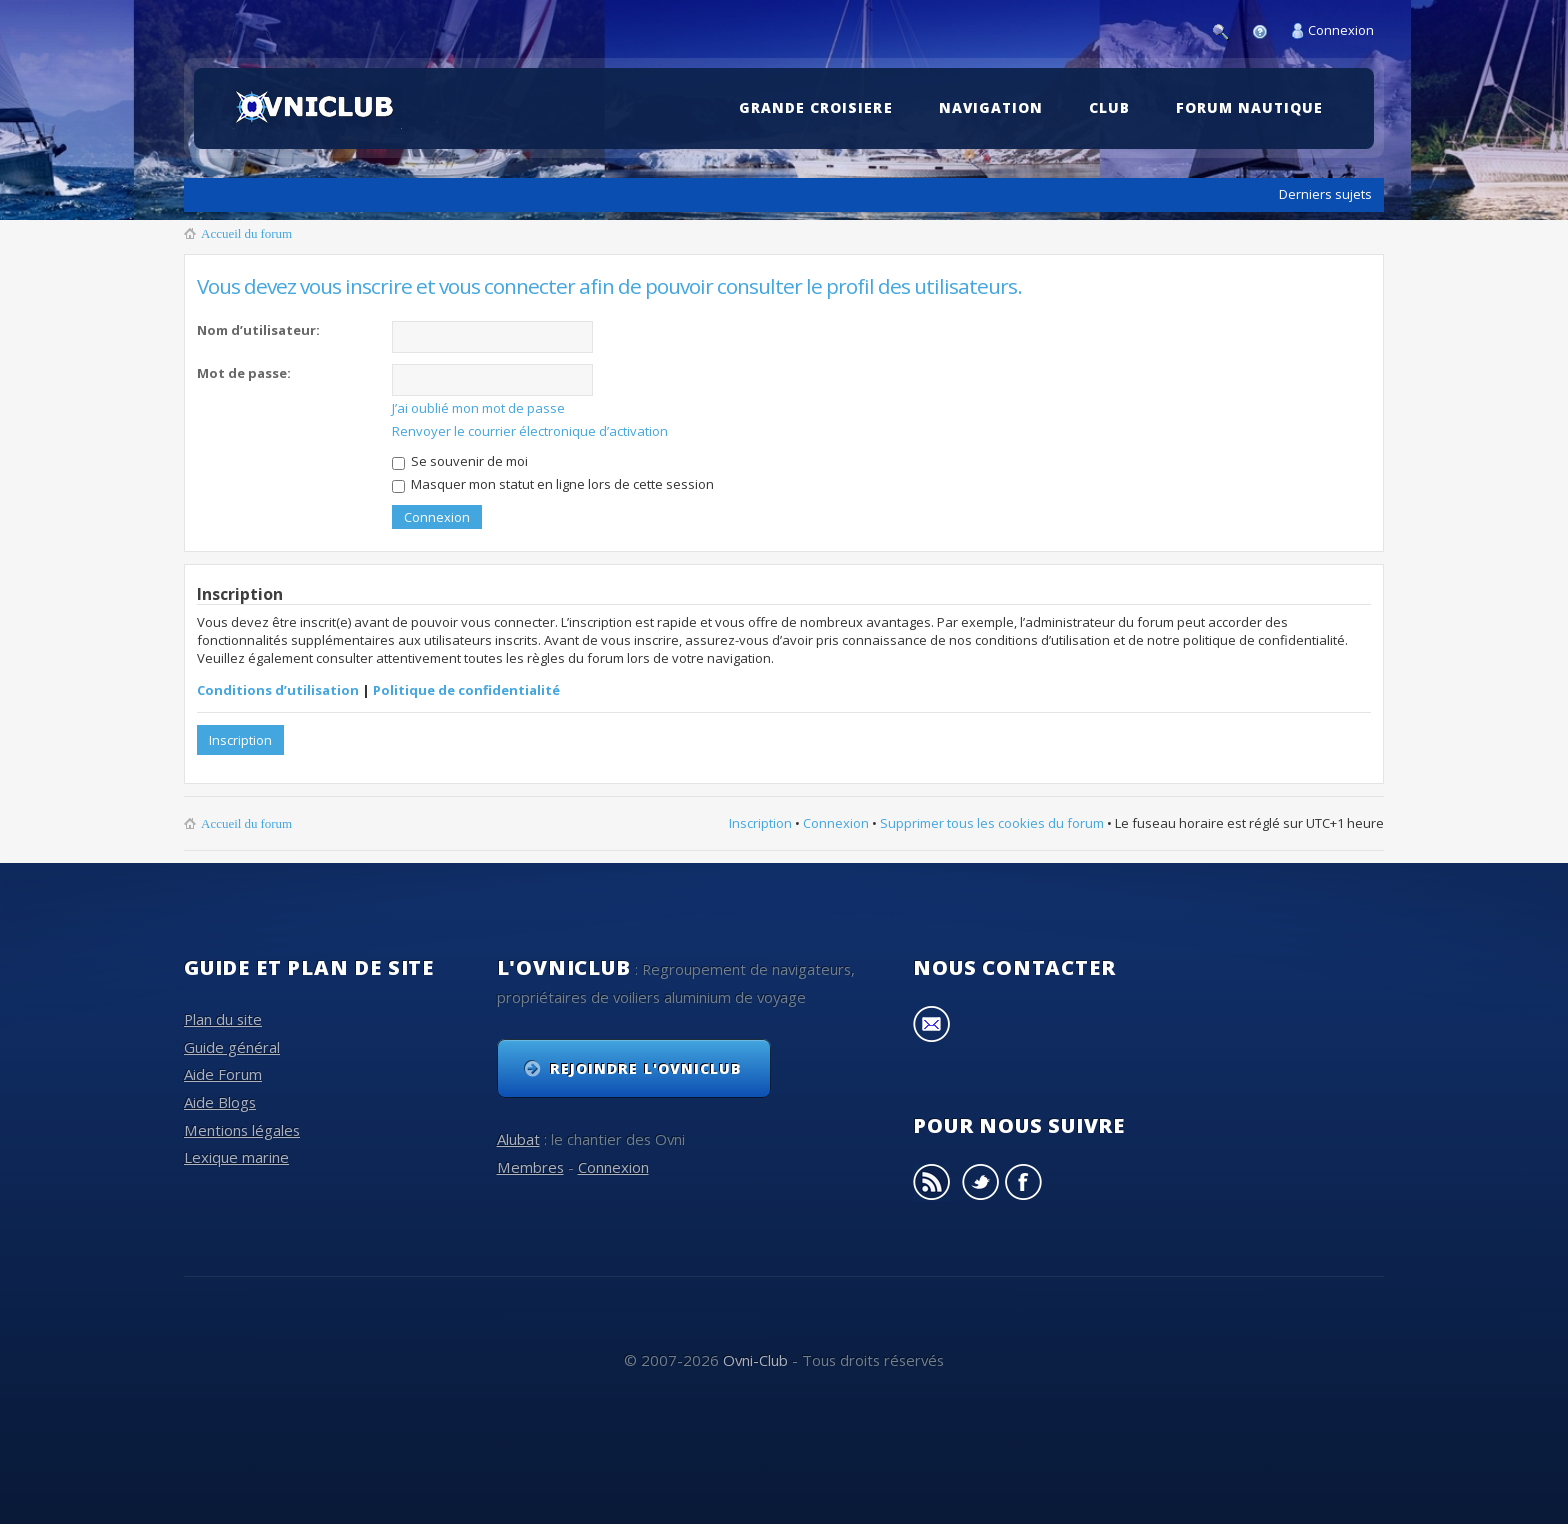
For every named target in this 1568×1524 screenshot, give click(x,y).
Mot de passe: (244, 373)
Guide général (232, 1045)
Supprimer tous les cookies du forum (992, 821)
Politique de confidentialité (466, 688)
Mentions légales (242, 1128)
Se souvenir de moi (460, 461)
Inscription (240, 739)
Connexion (1341, 30)
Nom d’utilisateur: (258, 330)
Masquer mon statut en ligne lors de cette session (553, 484)
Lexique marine (236, 1156)
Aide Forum (223, 1073)
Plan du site (223, 1018)
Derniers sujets (1325, 194)
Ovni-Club (755, 1358)
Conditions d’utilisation (278, 688)
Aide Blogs (220, 1101)
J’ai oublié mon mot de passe (478, 408)
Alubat (518, 1138)
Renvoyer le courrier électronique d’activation (530, 431)
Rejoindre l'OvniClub (646, 1067)
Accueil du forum (246, 233)
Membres (530, 1165)
